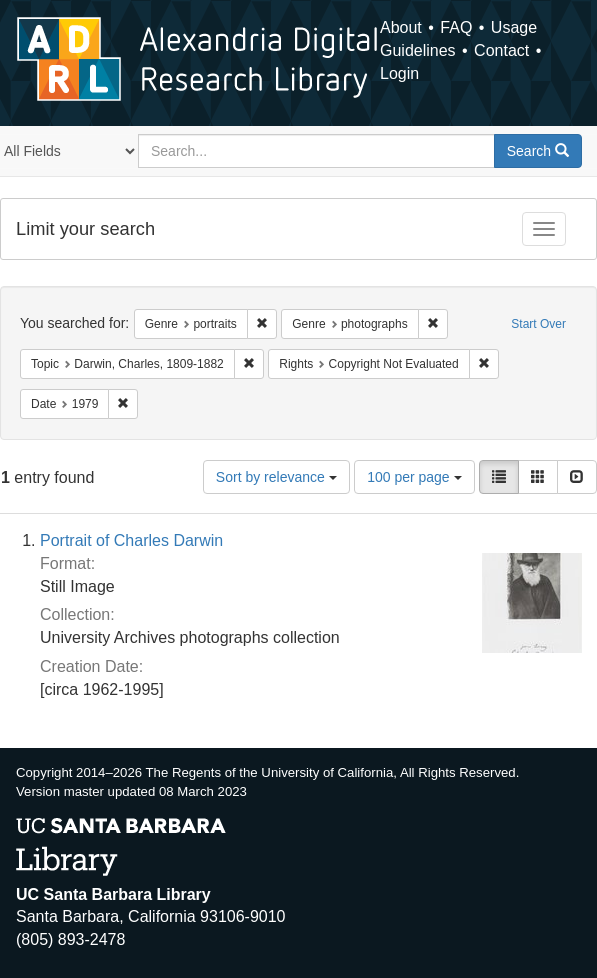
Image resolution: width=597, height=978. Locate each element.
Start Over (538, 324)
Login (399, 73)
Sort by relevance (276, 477)
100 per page (414, 477)
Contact (501, 50)
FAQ (456, 27)
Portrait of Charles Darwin (131, 540)
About (401, 27)
